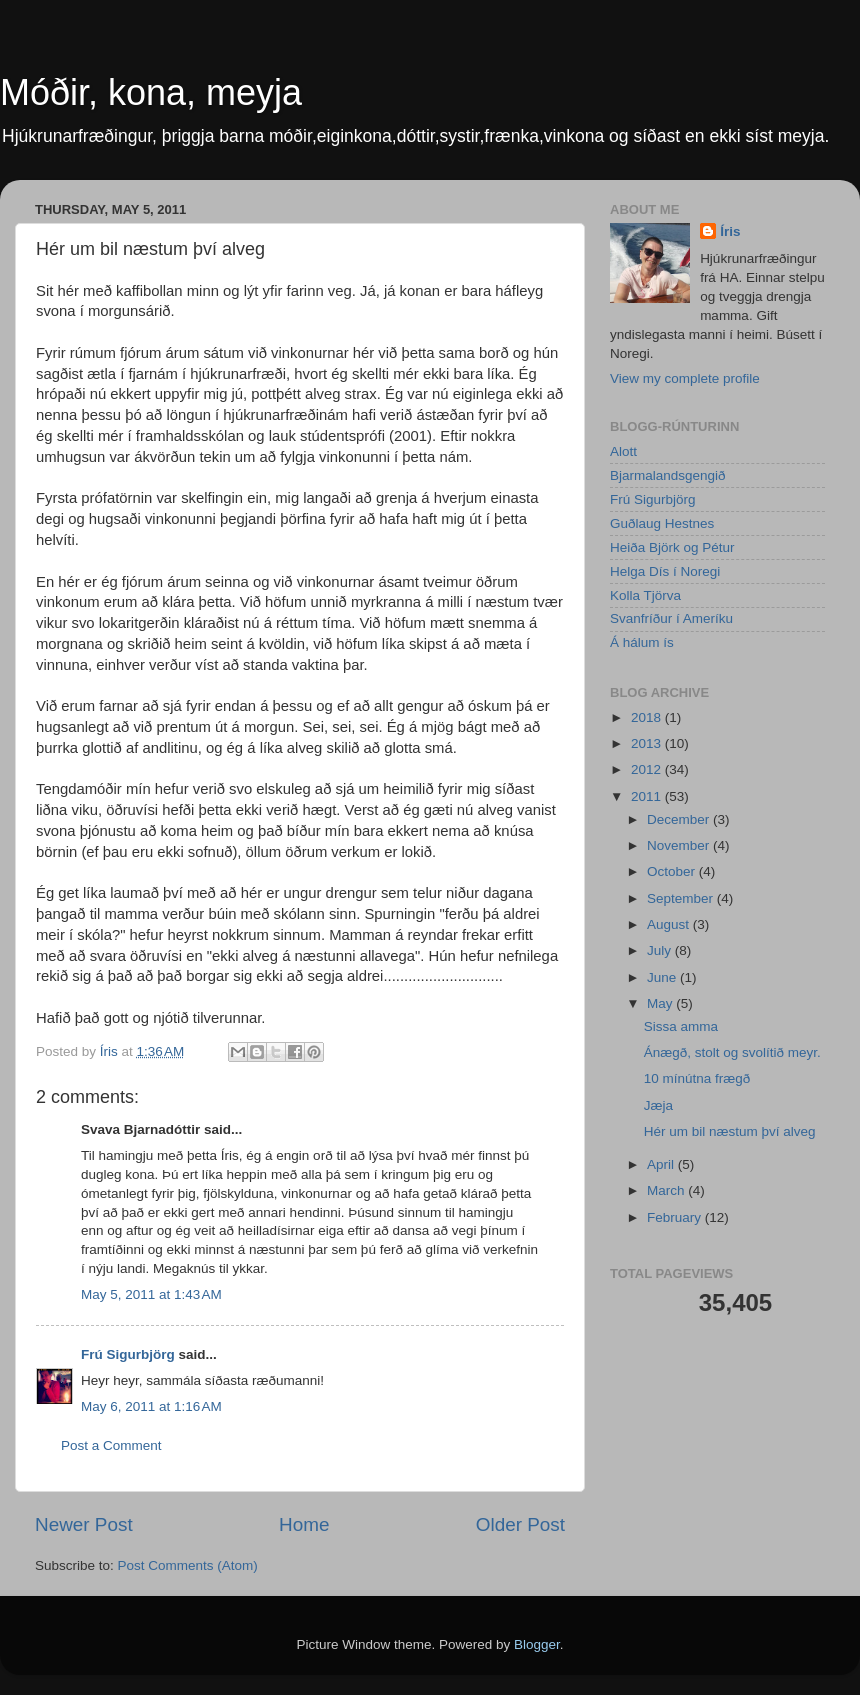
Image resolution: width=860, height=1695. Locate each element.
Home (304, 1524)
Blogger (537, 1644)
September (682, 898)
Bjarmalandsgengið (668, 475)
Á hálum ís (642, 642)
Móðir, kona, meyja (151, 92)
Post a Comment (111, 1445)
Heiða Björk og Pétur (672, 547)
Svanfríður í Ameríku (671, 618)
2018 (648, 717)
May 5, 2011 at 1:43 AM (151, 1294)
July (661, 950)
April (662, 1164)
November (680, 845)
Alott (623, 451)
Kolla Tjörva (645, 595)
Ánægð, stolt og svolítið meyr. (732, 1052)
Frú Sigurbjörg (128, 1354)
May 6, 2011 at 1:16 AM (151, 1406)
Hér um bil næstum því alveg (730, 1131)
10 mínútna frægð (697, 1078)
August (670, 924)
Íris (730, 231)
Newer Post (84, 1524)
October (673, 871)
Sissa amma (681, 1026)
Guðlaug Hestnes (662, 523)
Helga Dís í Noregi (665, 571)
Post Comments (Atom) (188, 1565)
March (667, 1190)
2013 (648, 743)
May (661, 1003)
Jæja (658, 1105)
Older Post (520, 1524)
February (676, 1217)
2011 (648, 796)
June (663, 977)
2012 (648, 769)
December (680, 819)
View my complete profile (685, 378)
